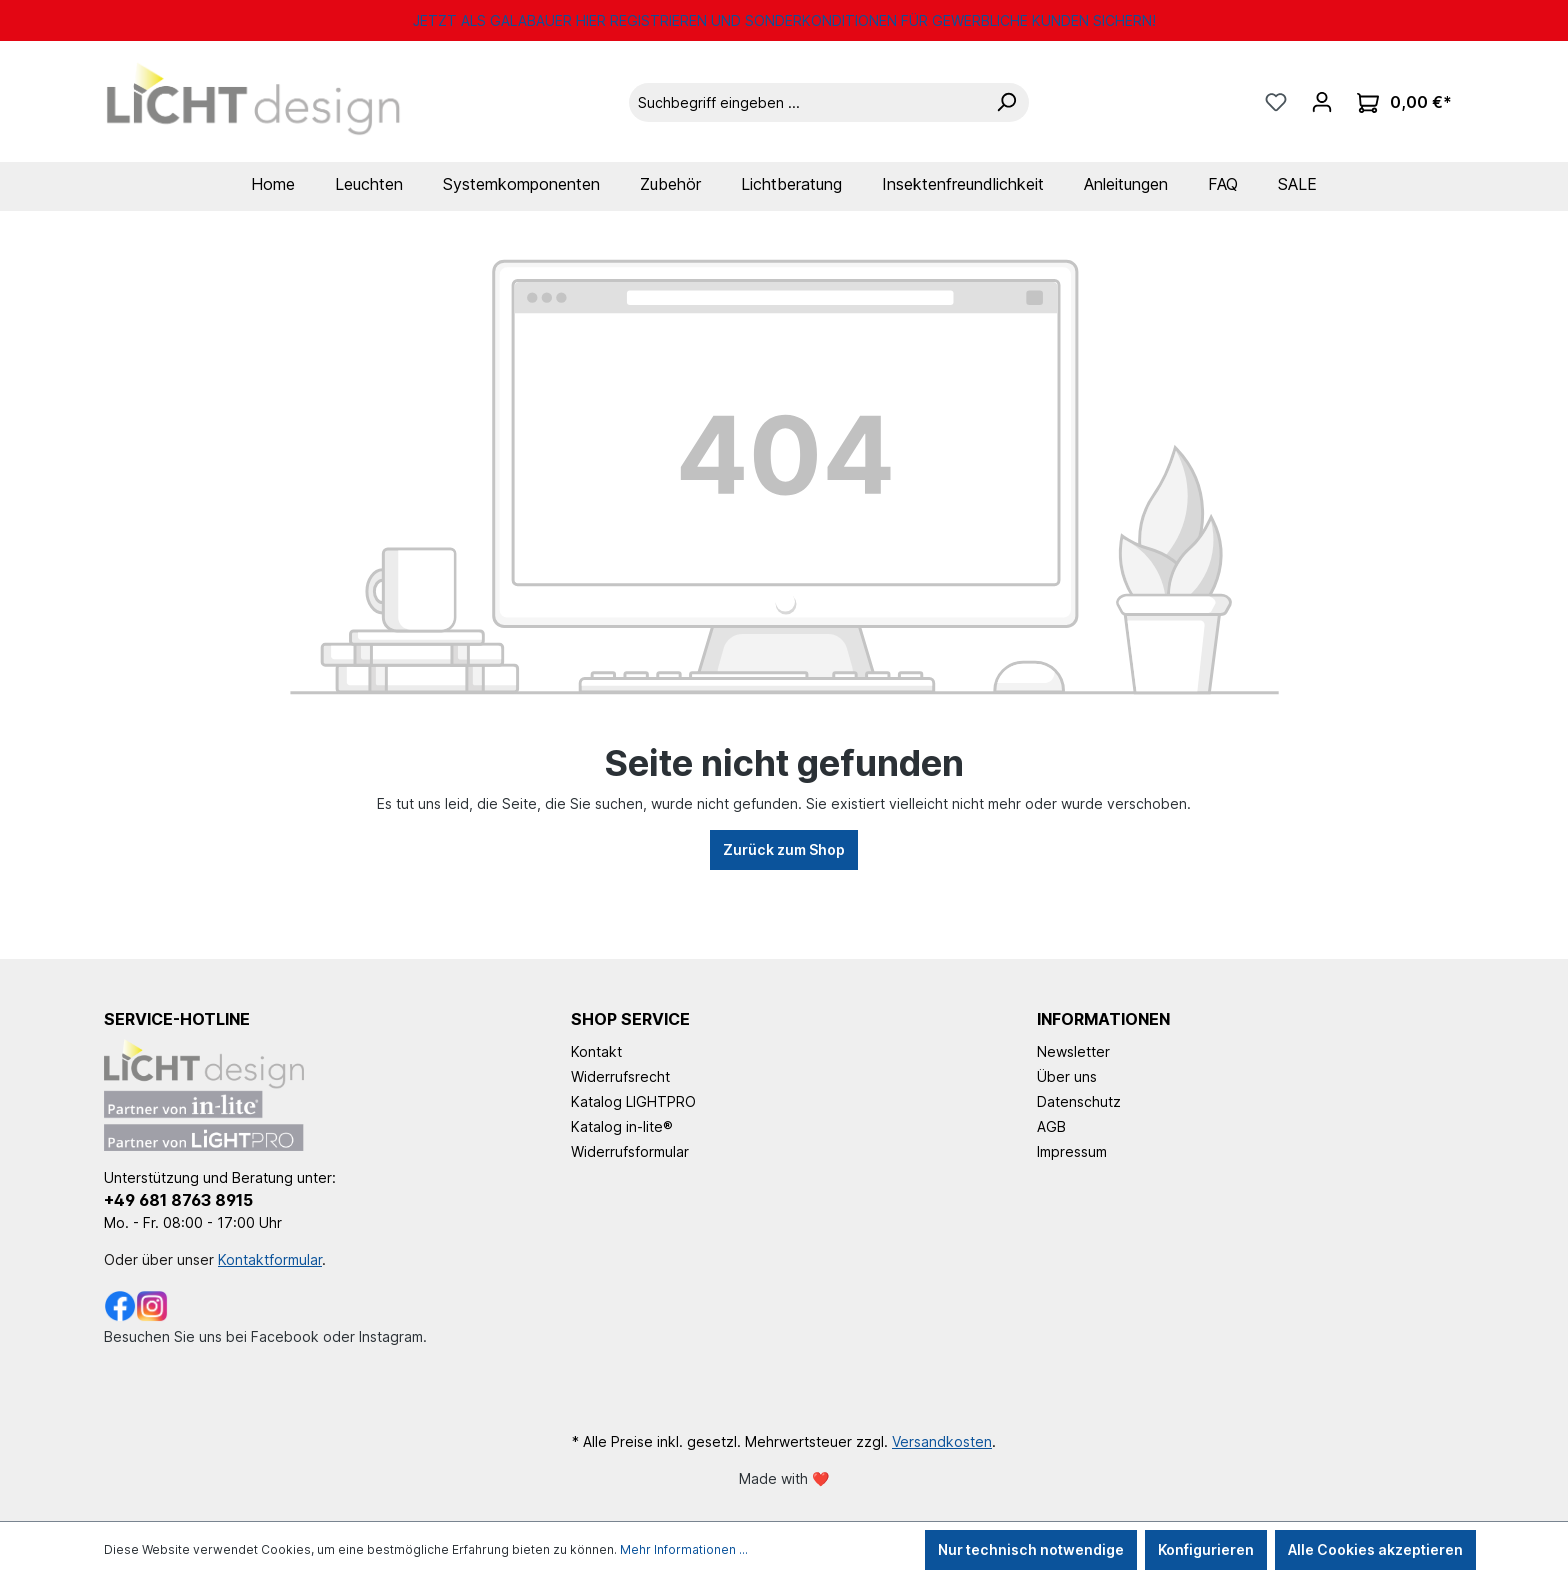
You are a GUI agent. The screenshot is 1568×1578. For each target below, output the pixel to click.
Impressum (1072, 1151)
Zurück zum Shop (784, 849)
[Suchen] (1006, 102)
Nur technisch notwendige (1031, 1549)
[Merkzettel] (1276, 102)
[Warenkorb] (1404, 102)
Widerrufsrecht (620, 1076)
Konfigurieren (1206, 1549)
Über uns (1067, 1076)
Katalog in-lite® (622, 1126)
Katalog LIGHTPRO (633, 1101)
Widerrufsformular (630, 1151)
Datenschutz (1079, 1101)
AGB (1051, 1126)
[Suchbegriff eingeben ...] (806, 102)
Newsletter (1073, 1051)
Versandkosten (942, 1441)
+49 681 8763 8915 (178, 1200)
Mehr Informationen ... (684, 1549)
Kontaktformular (270, 1259)
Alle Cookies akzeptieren (1375, 1549)
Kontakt (596, 1051)
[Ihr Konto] (1322, 102)
